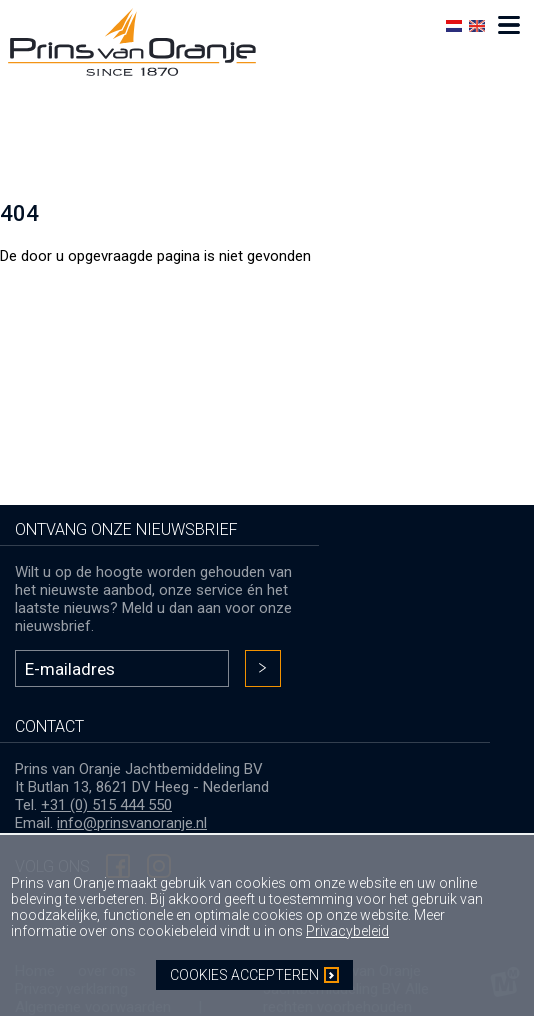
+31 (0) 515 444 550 (106, 805)
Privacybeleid (347, 931)
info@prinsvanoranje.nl (132, 823)
